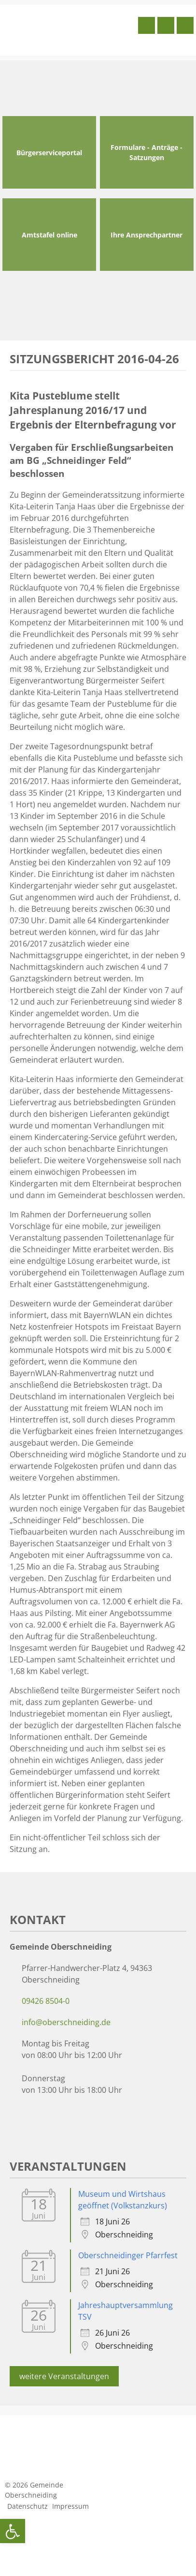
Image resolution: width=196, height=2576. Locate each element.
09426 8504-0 (46, 2001)
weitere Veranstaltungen (64, 2376)
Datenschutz (27, 2506)
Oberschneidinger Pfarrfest (128, 2255)
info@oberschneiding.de (66, 2022)
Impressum (70, 2506)
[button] (12, 2531)
